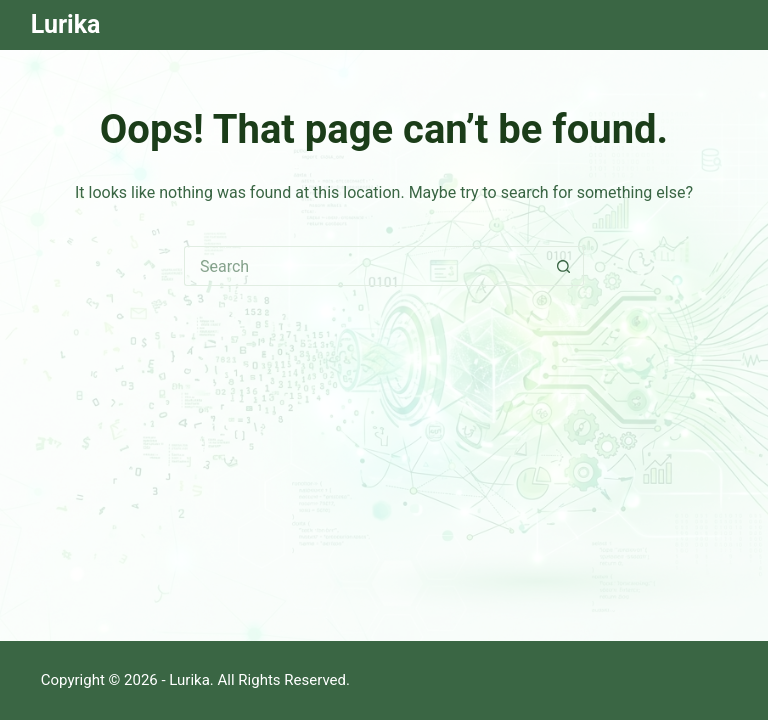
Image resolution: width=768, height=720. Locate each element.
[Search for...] (364, 266)
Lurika (66, 24)
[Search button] (564, 266)
